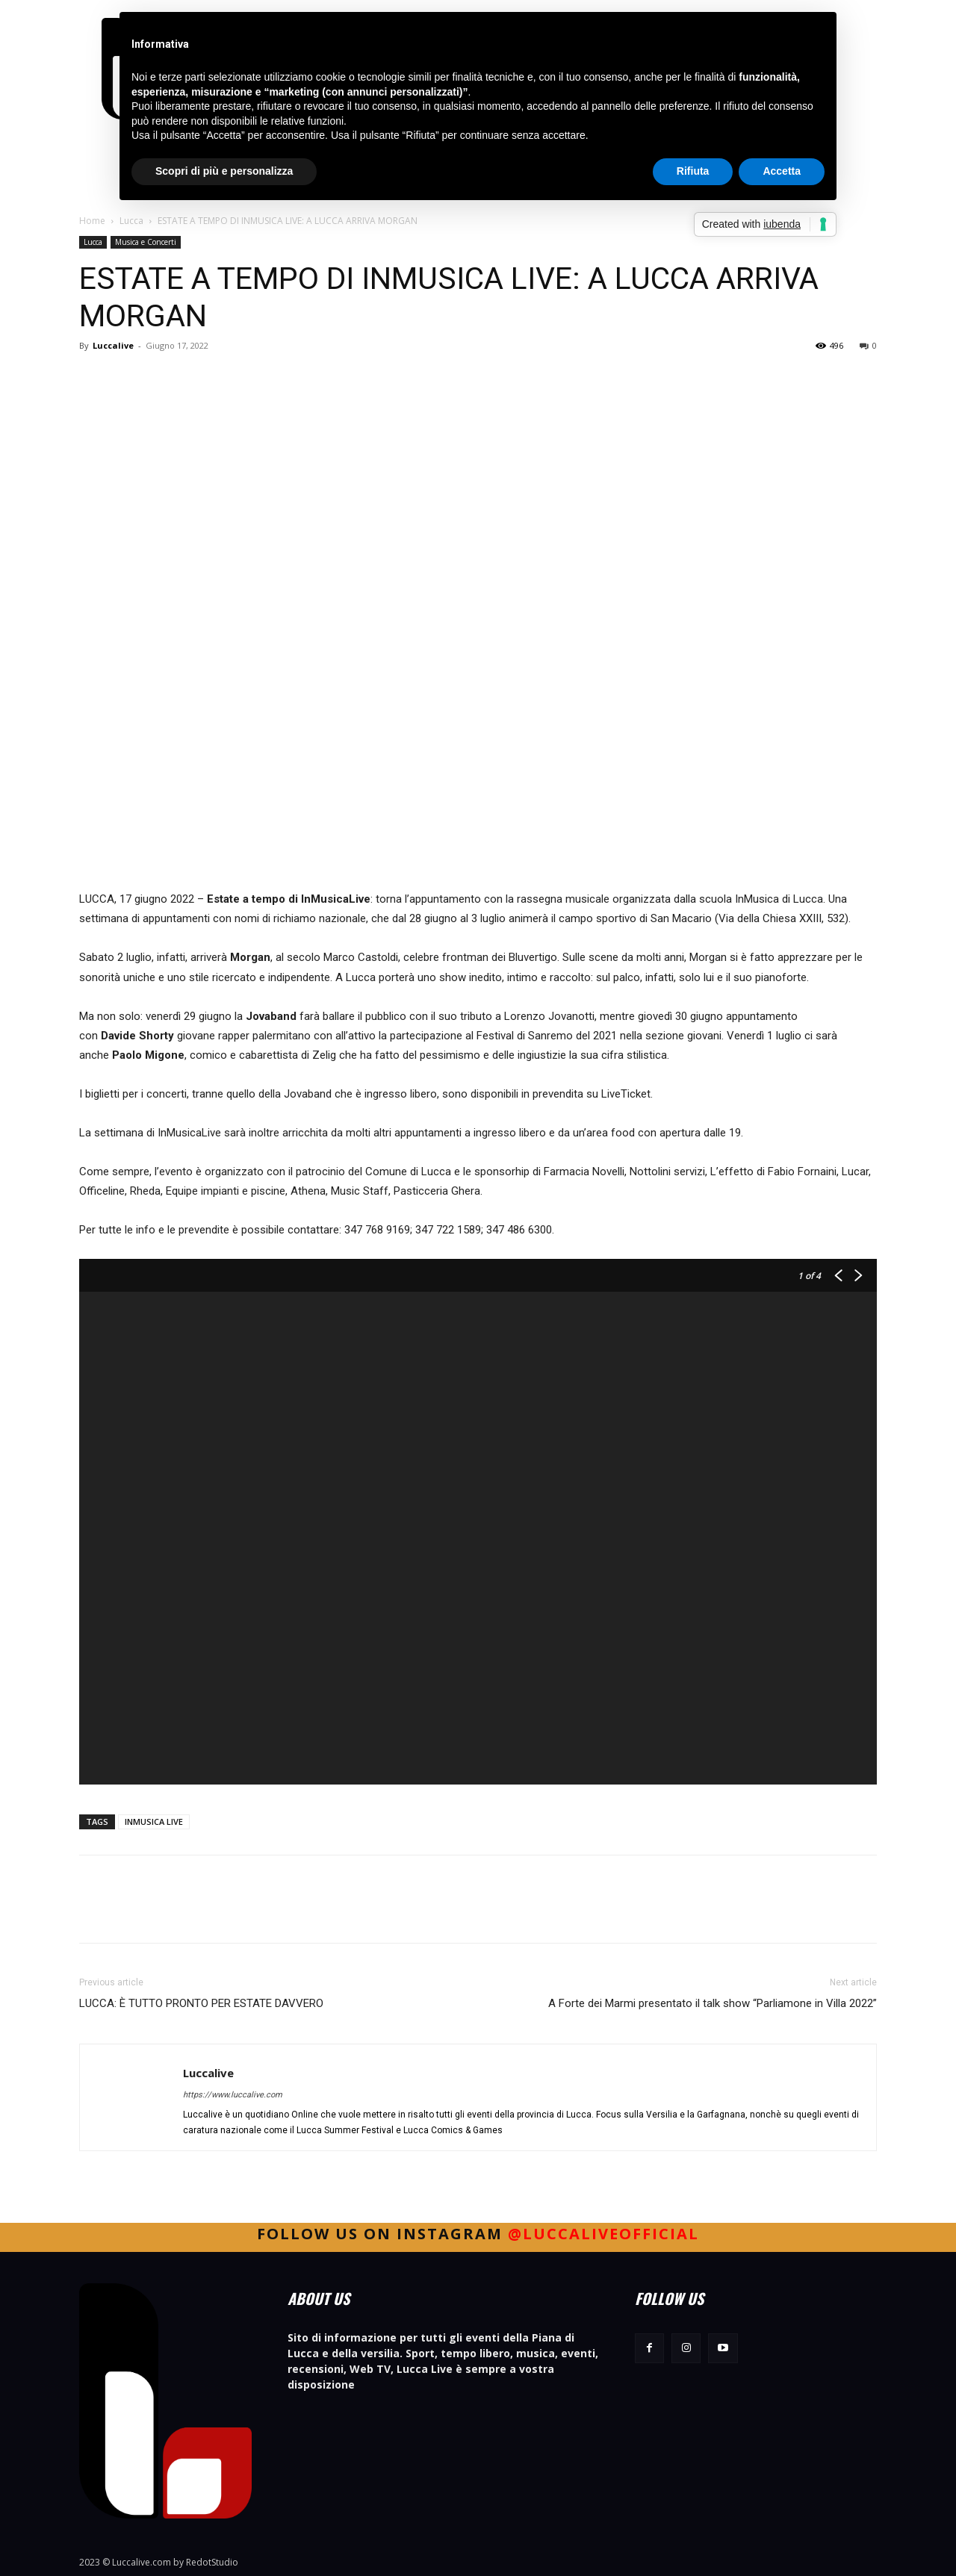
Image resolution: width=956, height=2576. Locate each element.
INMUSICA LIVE (154, 1821)
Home (92, 220)
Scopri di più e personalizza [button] (224, 171)
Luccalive (113, 345)
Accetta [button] (782, 171)
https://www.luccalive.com (232, 2095)
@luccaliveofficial (603, 2234)
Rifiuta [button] (693, 171)
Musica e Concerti (145, 242)
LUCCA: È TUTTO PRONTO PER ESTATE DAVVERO (201, 2003)
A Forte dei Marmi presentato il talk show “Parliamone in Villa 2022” (712, 2003)
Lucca (131, 220)
